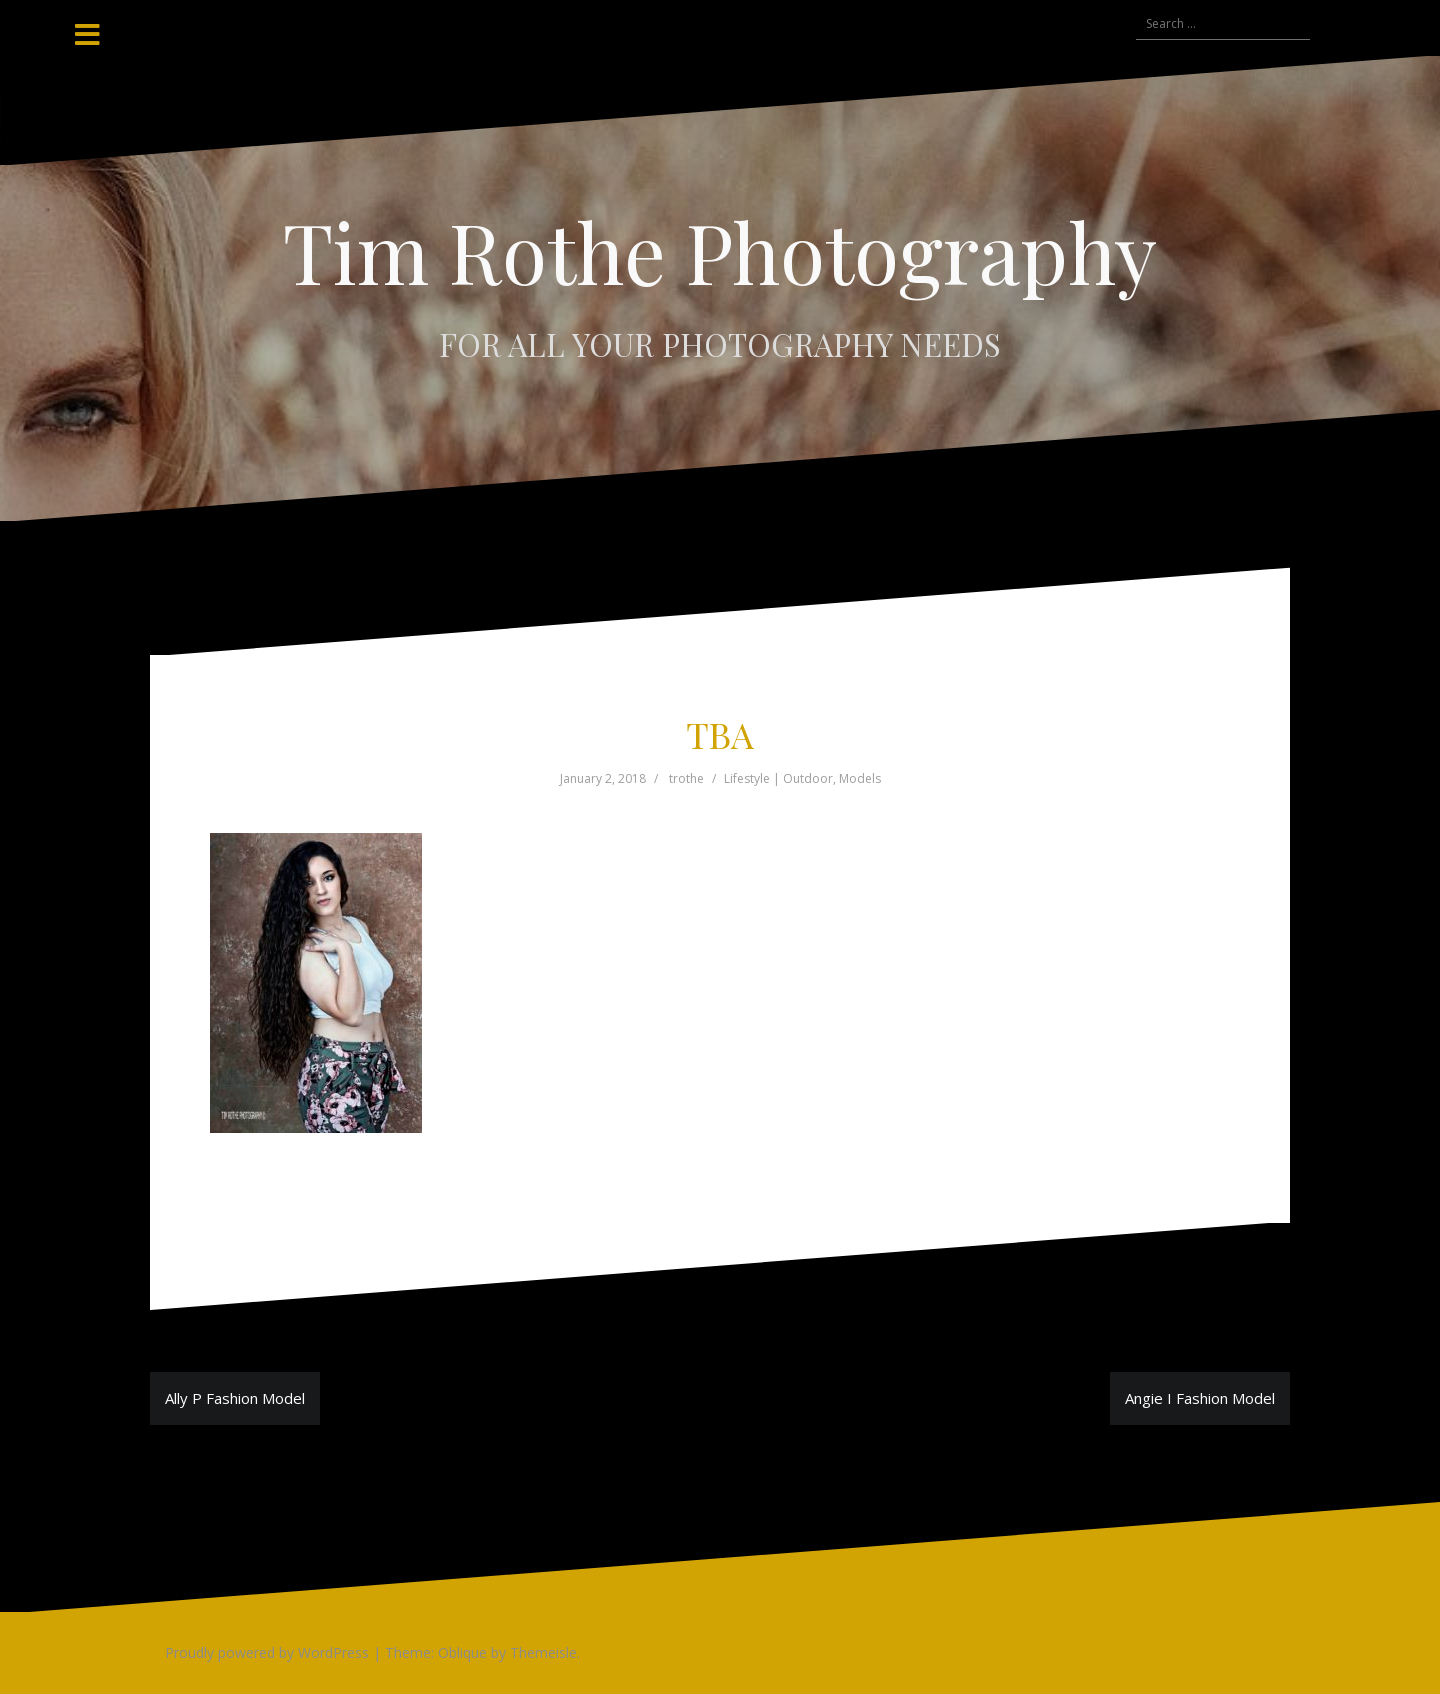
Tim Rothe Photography (720, 251)
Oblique (462, 1652)
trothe (686, 778)
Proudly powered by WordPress (267, 1652)
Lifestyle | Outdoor (778, 778)
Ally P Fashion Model (235, 1398)
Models (860, 778)
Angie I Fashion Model (1200, 1398)
